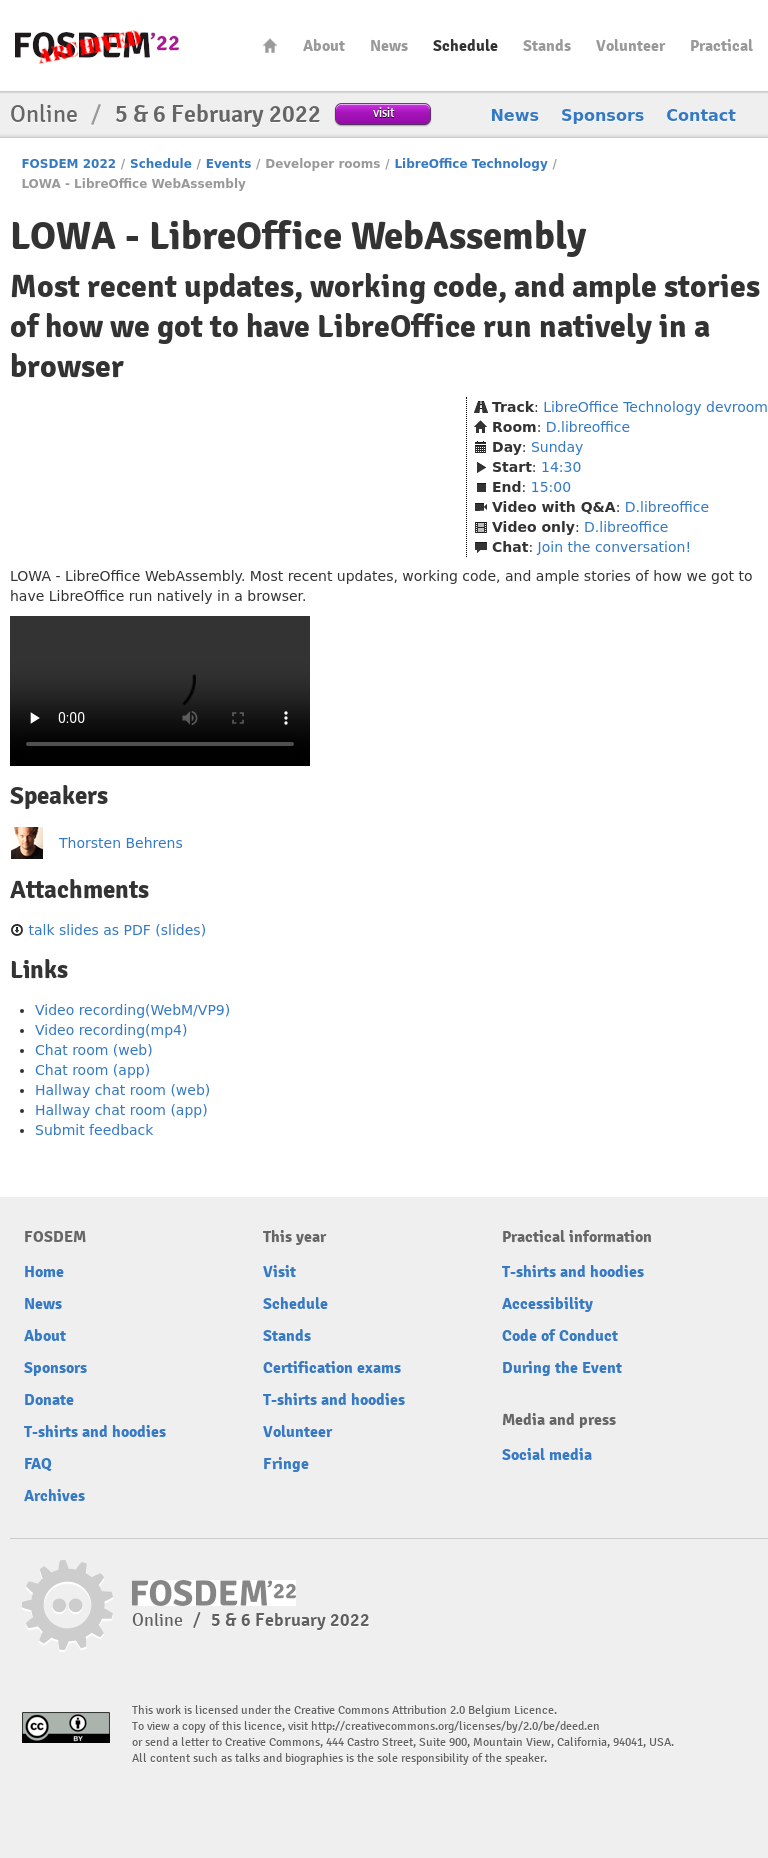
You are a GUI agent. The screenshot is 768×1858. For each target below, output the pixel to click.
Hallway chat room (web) (122, 1090)
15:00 (551, 487)
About (324, 46)
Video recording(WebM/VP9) (132, 1010)
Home (270, 45)
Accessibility (547, 1304)
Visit (279, 1272)
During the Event (562, 1368)
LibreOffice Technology (470, 164)
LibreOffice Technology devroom (655, 407)
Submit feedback (94, 1130)
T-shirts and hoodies (95, 1432)
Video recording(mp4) (111, 1030)
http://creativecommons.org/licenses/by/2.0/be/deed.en (455, 1726)
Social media (547, 1455)
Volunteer (630, 46)
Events (229, 164)
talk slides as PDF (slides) (117, 930)
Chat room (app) (92, 1070)
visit (383, 112)
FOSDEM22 (97, 45)
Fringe (286, 1464)
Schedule (465, 46)
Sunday (557, 447)
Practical (721, 46)
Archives (54, 1496)
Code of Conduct (560, 1336)
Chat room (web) (94, 1050)
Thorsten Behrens (121, 843)
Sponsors (602, 115)
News (389, 46)
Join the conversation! (614, 547)
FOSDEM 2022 (68, 164)
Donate (49, 1400)
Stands (547, 46)
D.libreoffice (588, 427)
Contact (701, 115)
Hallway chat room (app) (121, 1110)
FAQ (38, 1464)
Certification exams (332, 1368)
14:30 (561, 467)
